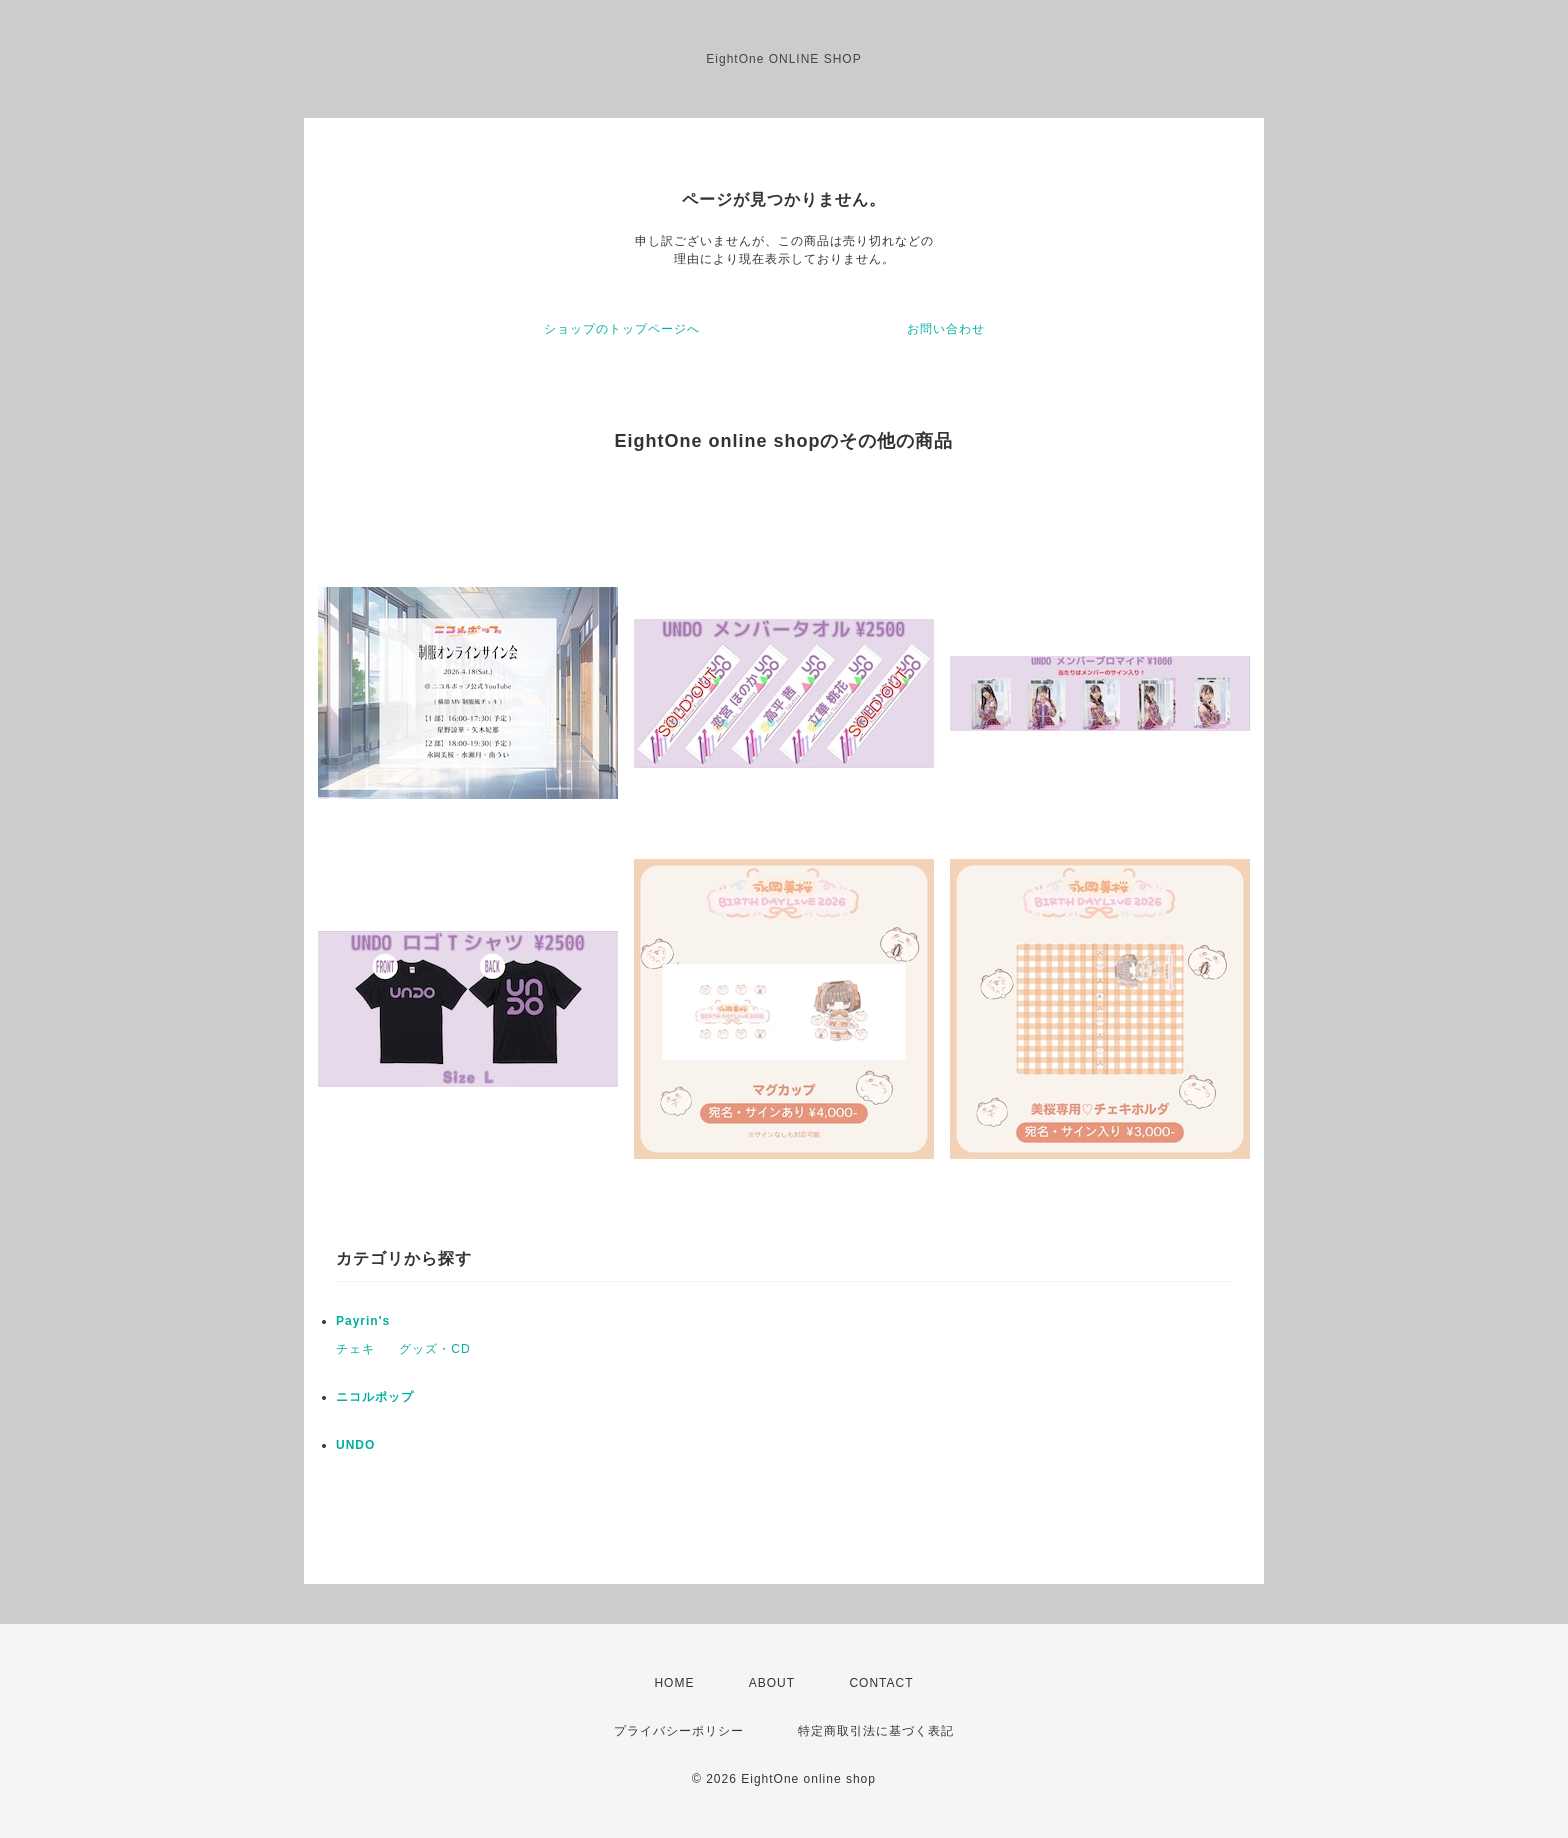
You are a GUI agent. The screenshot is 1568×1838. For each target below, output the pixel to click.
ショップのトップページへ (622, 329)
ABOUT (772, 1683)
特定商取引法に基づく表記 (876, 1731)
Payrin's (363, 1321)
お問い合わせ (946, 329)
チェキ (355, 1349)
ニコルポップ (375, 1397)
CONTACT (881, 1683)
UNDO (355, 1445)
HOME (674, 1683)
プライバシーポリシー (679, 1731)
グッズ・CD (434, 1349)
